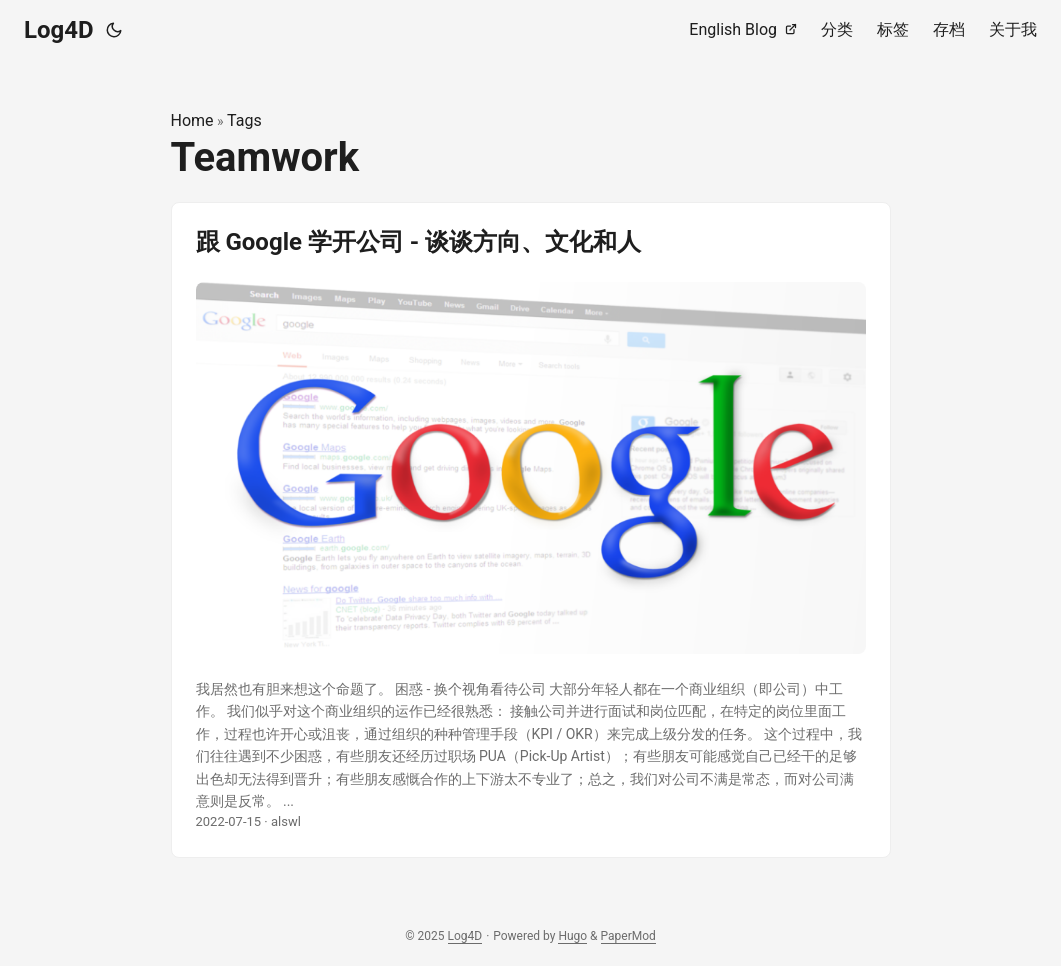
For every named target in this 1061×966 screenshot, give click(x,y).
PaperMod (628, 936)
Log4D (59, 30)
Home (192, 120)
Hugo (572, 936)
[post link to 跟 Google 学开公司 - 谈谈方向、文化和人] (531, 530)
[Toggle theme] (114, 30)
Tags (244, 120)
